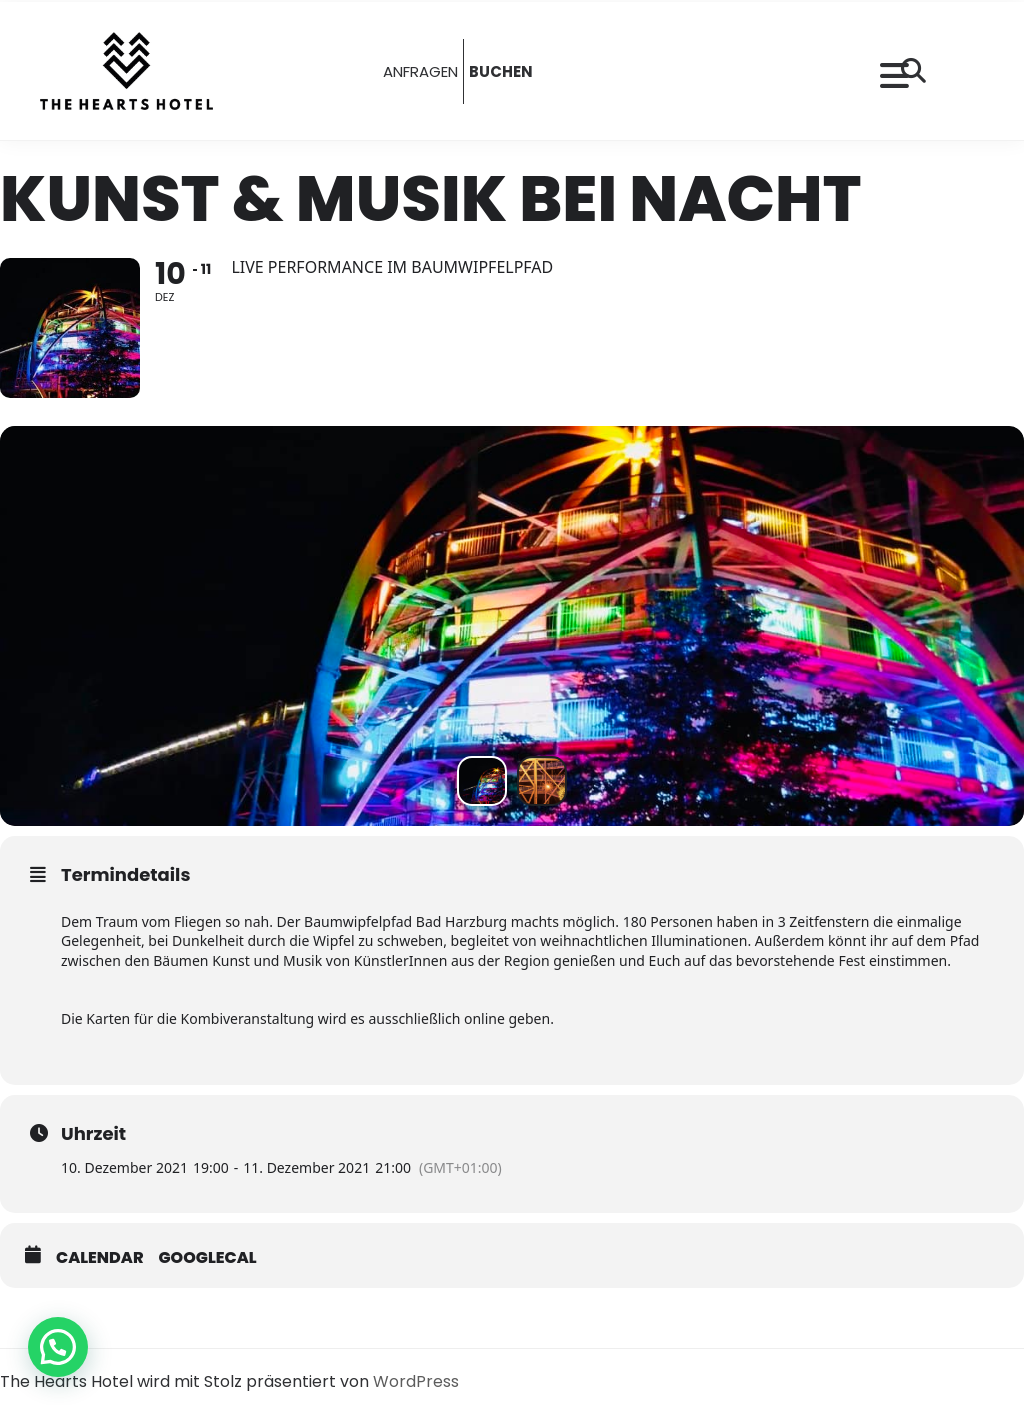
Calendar (100, 1258)
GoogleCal (208, 1258)
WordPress (416, 1381)
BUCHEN (501, 71)
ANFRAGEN (420, 71)
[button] (58, 1347)
